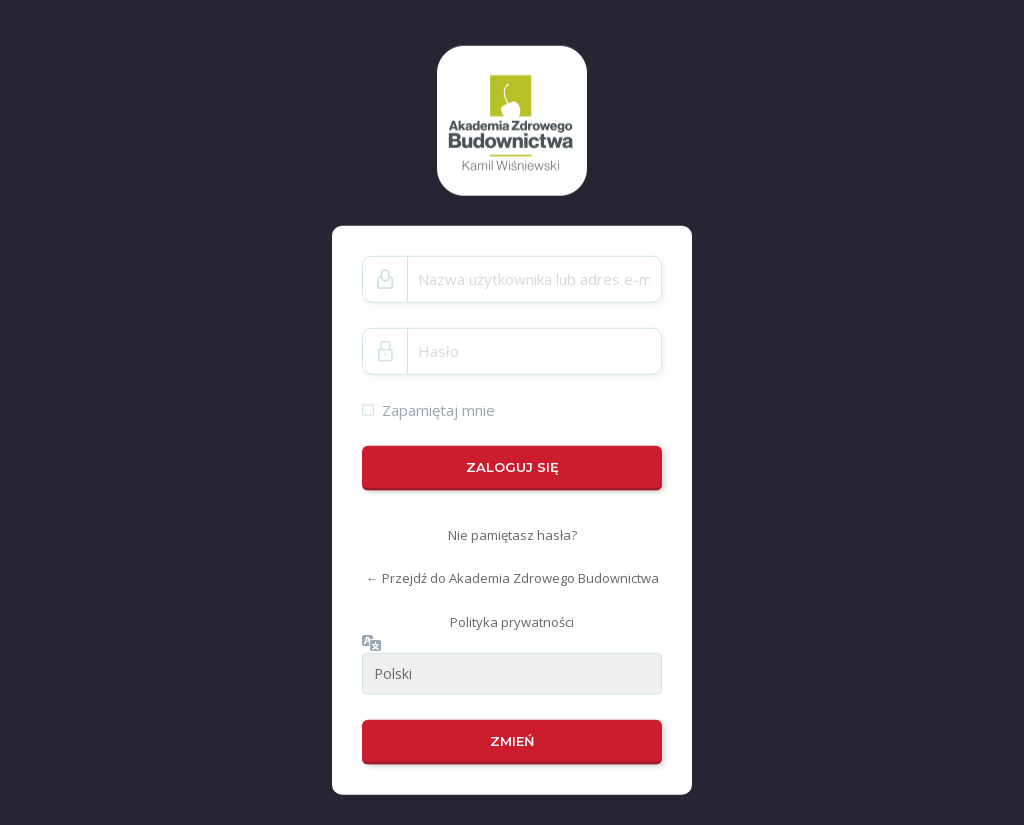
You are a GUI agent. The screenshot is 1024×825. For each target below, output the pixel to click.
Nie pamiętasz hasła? (512, 535)
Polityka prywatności (512, 622)
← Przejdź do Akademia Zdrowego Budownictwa (512, 578)
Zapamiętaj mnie (438, 409)
